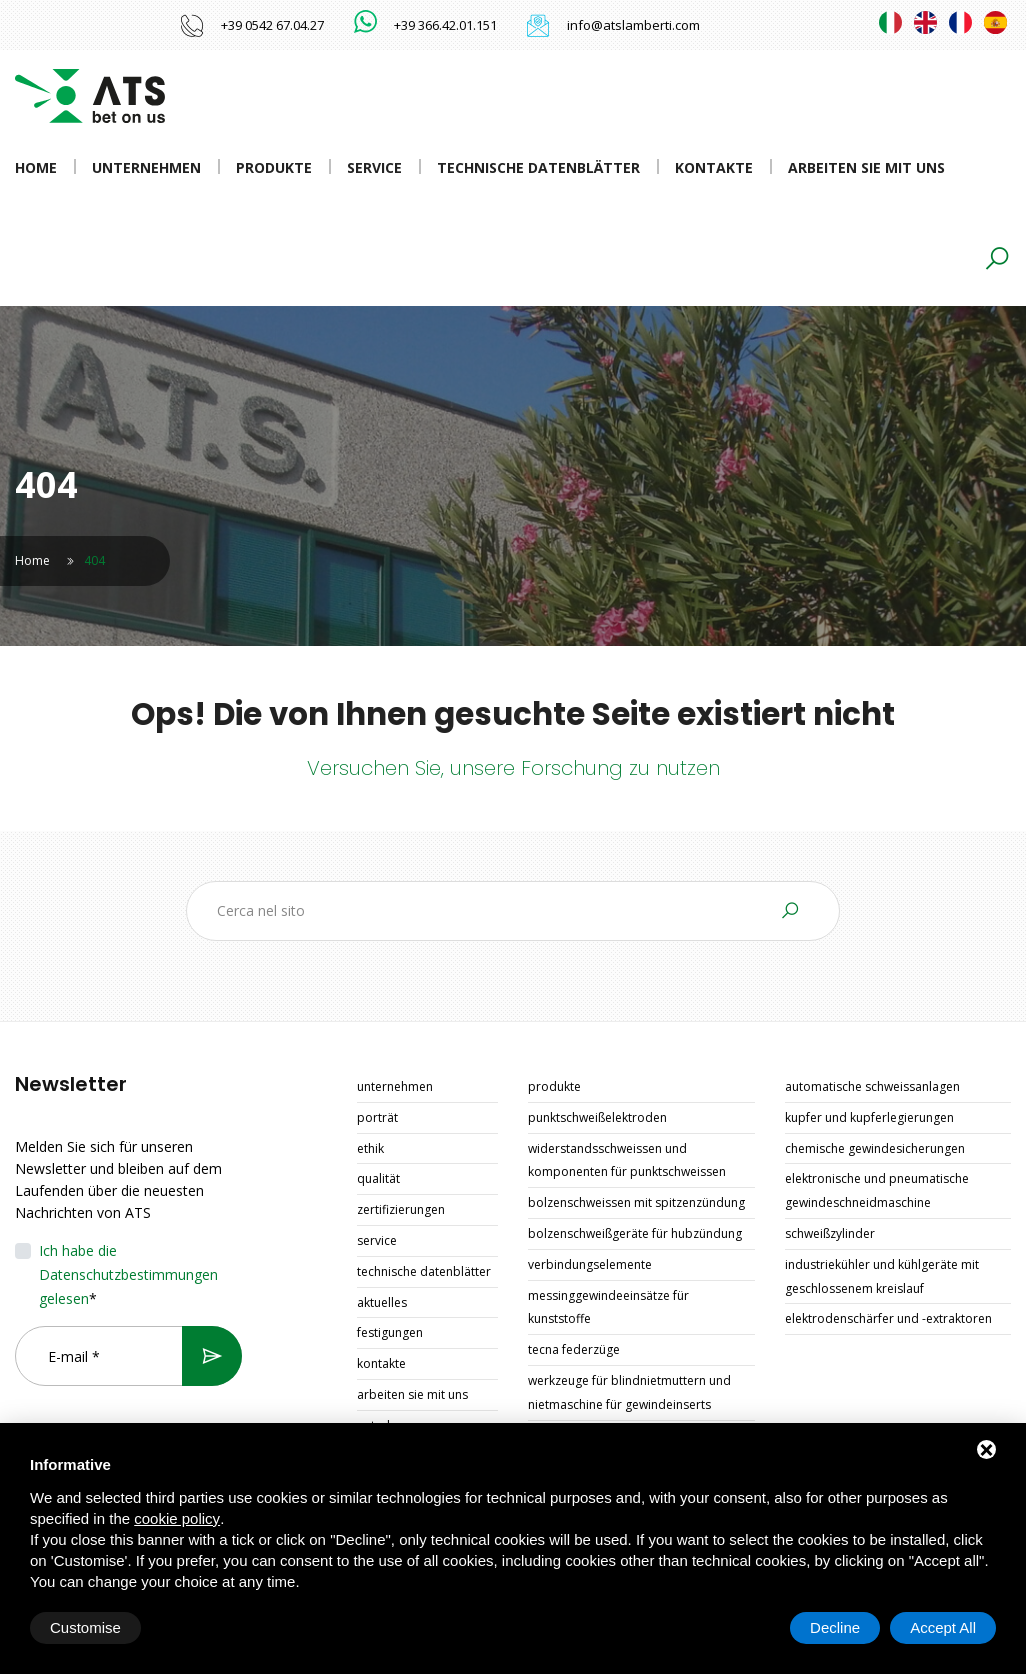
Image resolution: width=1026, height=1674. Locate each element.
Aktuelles (382, 1302)
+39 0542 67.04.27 (272, 25)
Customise (85, 1627)
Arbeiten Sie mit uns (866, 167)
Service (374, 167)
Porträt (377, 1117)
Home (36, 167)
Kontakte (714, 167)
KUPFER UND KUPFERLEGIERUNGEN (869, 1117)
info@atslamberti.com (633, 25)
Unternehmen (146, 167)
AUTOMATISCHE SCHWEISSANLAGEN (872, 1086)
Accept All (943, 1627)
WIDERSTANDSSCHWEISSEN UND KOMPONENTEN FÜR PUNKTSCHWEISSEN (627, 1160)
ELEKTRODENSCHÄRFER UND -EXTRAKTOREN (888, 1318)
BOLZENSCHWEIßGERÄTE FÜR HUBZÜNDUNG (635, 1233)
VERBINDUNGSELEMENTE (590, 1264)
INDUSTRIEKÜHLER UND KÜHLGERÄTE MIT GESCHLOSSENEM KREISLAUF (882, 1276)
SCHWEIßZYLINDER (830, 1233)
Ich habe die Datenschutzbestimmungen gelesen (128, 1274)
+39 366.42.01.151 (445, 25)
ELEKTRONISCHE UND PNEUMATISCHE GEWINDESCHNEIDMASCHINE (877, 1190)
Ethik (370, 1148)
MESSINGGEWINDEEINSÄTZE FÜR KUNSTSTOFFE (608, 1307)
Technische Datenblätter (538, 167)
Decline (835, 1627)
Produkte (274, 167)
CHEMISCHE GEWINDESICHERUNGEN (875, 1148)
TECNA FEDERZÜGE (574, 1349)
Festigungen (390, 1332)
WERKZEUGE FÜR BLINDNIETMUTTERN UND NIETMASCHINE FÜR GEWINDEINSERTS (629, 1392)
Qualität (378, 1178)
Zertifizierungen (401, 1209)
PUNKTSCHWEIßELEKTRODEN (597, 1117)
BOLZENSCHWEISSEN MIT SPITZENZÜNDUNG (636, 1202)
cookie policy (177, 1518)
